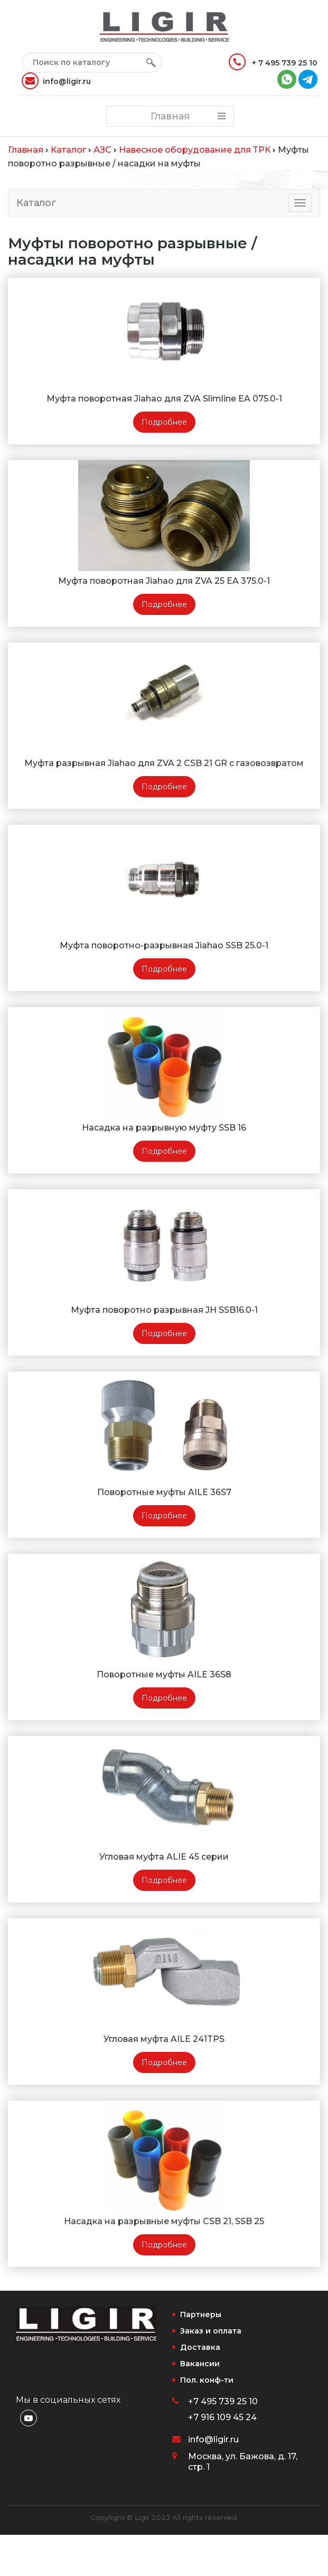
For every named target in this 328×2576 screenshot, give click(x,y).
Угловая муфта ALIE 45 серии (164, 1857)
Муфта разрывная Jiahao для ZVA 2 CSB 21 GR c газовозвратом (164, 763)
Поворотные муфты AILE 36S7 (164, 1492)
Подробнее (164, 422)
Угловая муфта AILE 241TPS (164, 2039)
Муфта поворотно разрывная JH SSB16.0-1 (164, 1310)
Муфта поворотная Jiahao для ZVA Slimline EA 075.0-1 (164, 399)
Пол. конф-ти (206, 2380)
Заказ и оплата (210, 2331)
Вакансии (200, 2363)
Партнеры (200, 2314)
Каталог (36, 203)
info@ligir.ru (56, 80)
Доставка (200, 2347)
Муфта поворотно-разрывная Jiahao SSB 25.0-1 (164, 945)
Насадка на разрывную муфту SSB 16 (164, 1128)
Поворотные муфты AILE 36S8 (164, 1674)
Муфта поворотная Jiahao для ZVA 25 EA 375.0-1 (164, 581)
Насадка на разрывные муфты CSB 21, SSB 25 (164, 2221)
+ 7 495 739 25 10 (273, 61)
